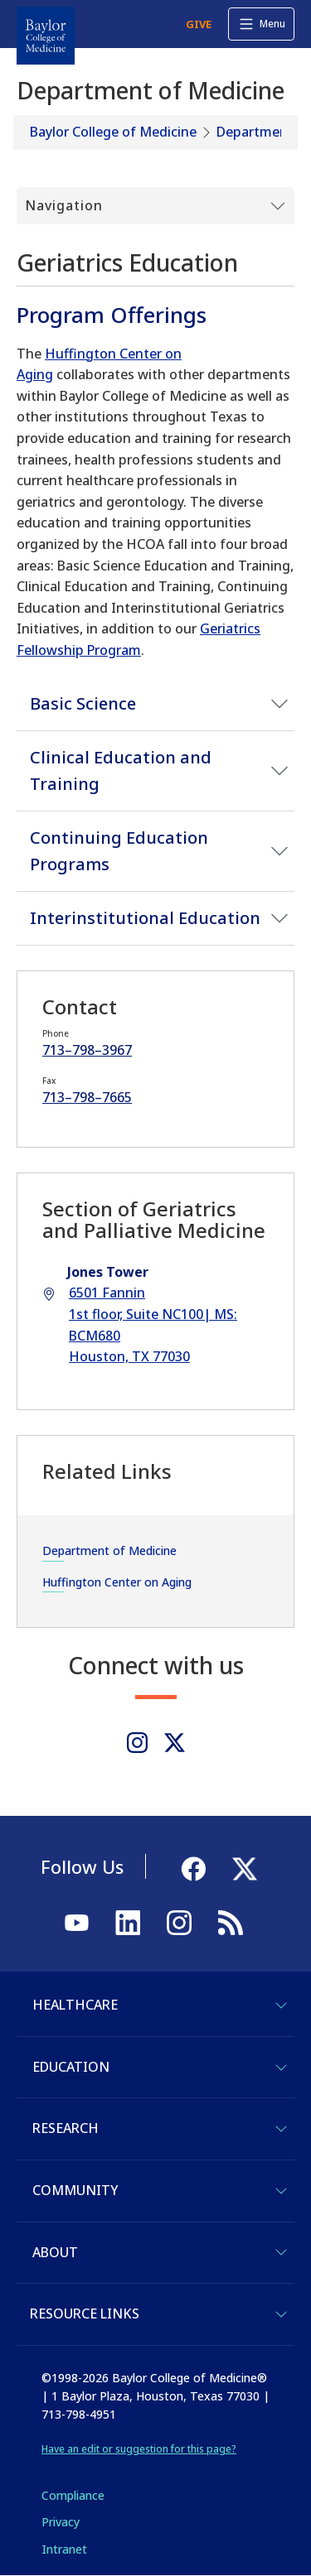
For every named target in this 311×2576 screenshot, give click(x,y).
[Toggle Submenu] (155, 206)
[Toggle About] (281, 2252)
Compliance (72, 2495)
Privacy (60, 2522)
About (55, 2252)
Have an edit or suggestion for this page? (138, 2449)
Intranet (64, 2549)
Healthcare (75, 2005)
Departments (258, 132)
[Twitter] (174, 1742)
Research (65, 2128)
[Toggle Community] (281, 2191)
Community (75, 2190)
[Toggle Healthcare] (281, 2005)
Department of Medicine (109, 1550)
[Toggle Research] (281, 2129)
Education (70, 2067)
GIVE (198, 24)
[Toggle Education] (281, 2067)
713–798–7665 (87, 1097)
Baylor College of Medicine (113, 132)
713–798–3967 (87, 1050)
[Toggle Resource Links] (281, 2314)
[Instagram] (137, 1742)
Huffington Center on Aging (117, 1582)
